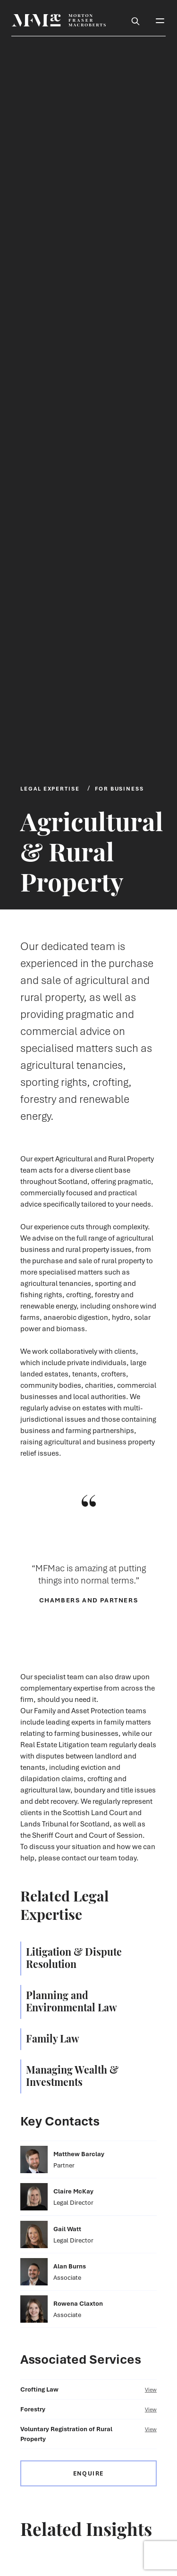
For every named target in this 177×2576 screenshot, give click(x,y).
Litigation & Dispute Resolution (74, 1957)
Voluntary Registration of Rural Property (88, 2434)
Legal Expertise (50, 788)
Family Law (52, 2038)
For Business (119, 788)
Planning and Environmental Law (71, 2000)
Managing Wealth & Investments (72, 2075)
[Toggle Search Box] (135, 20)
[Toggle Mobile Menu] (160, 20)
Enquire (88, 2473)
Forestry (88, 2409)
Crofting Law (88, 2389)
